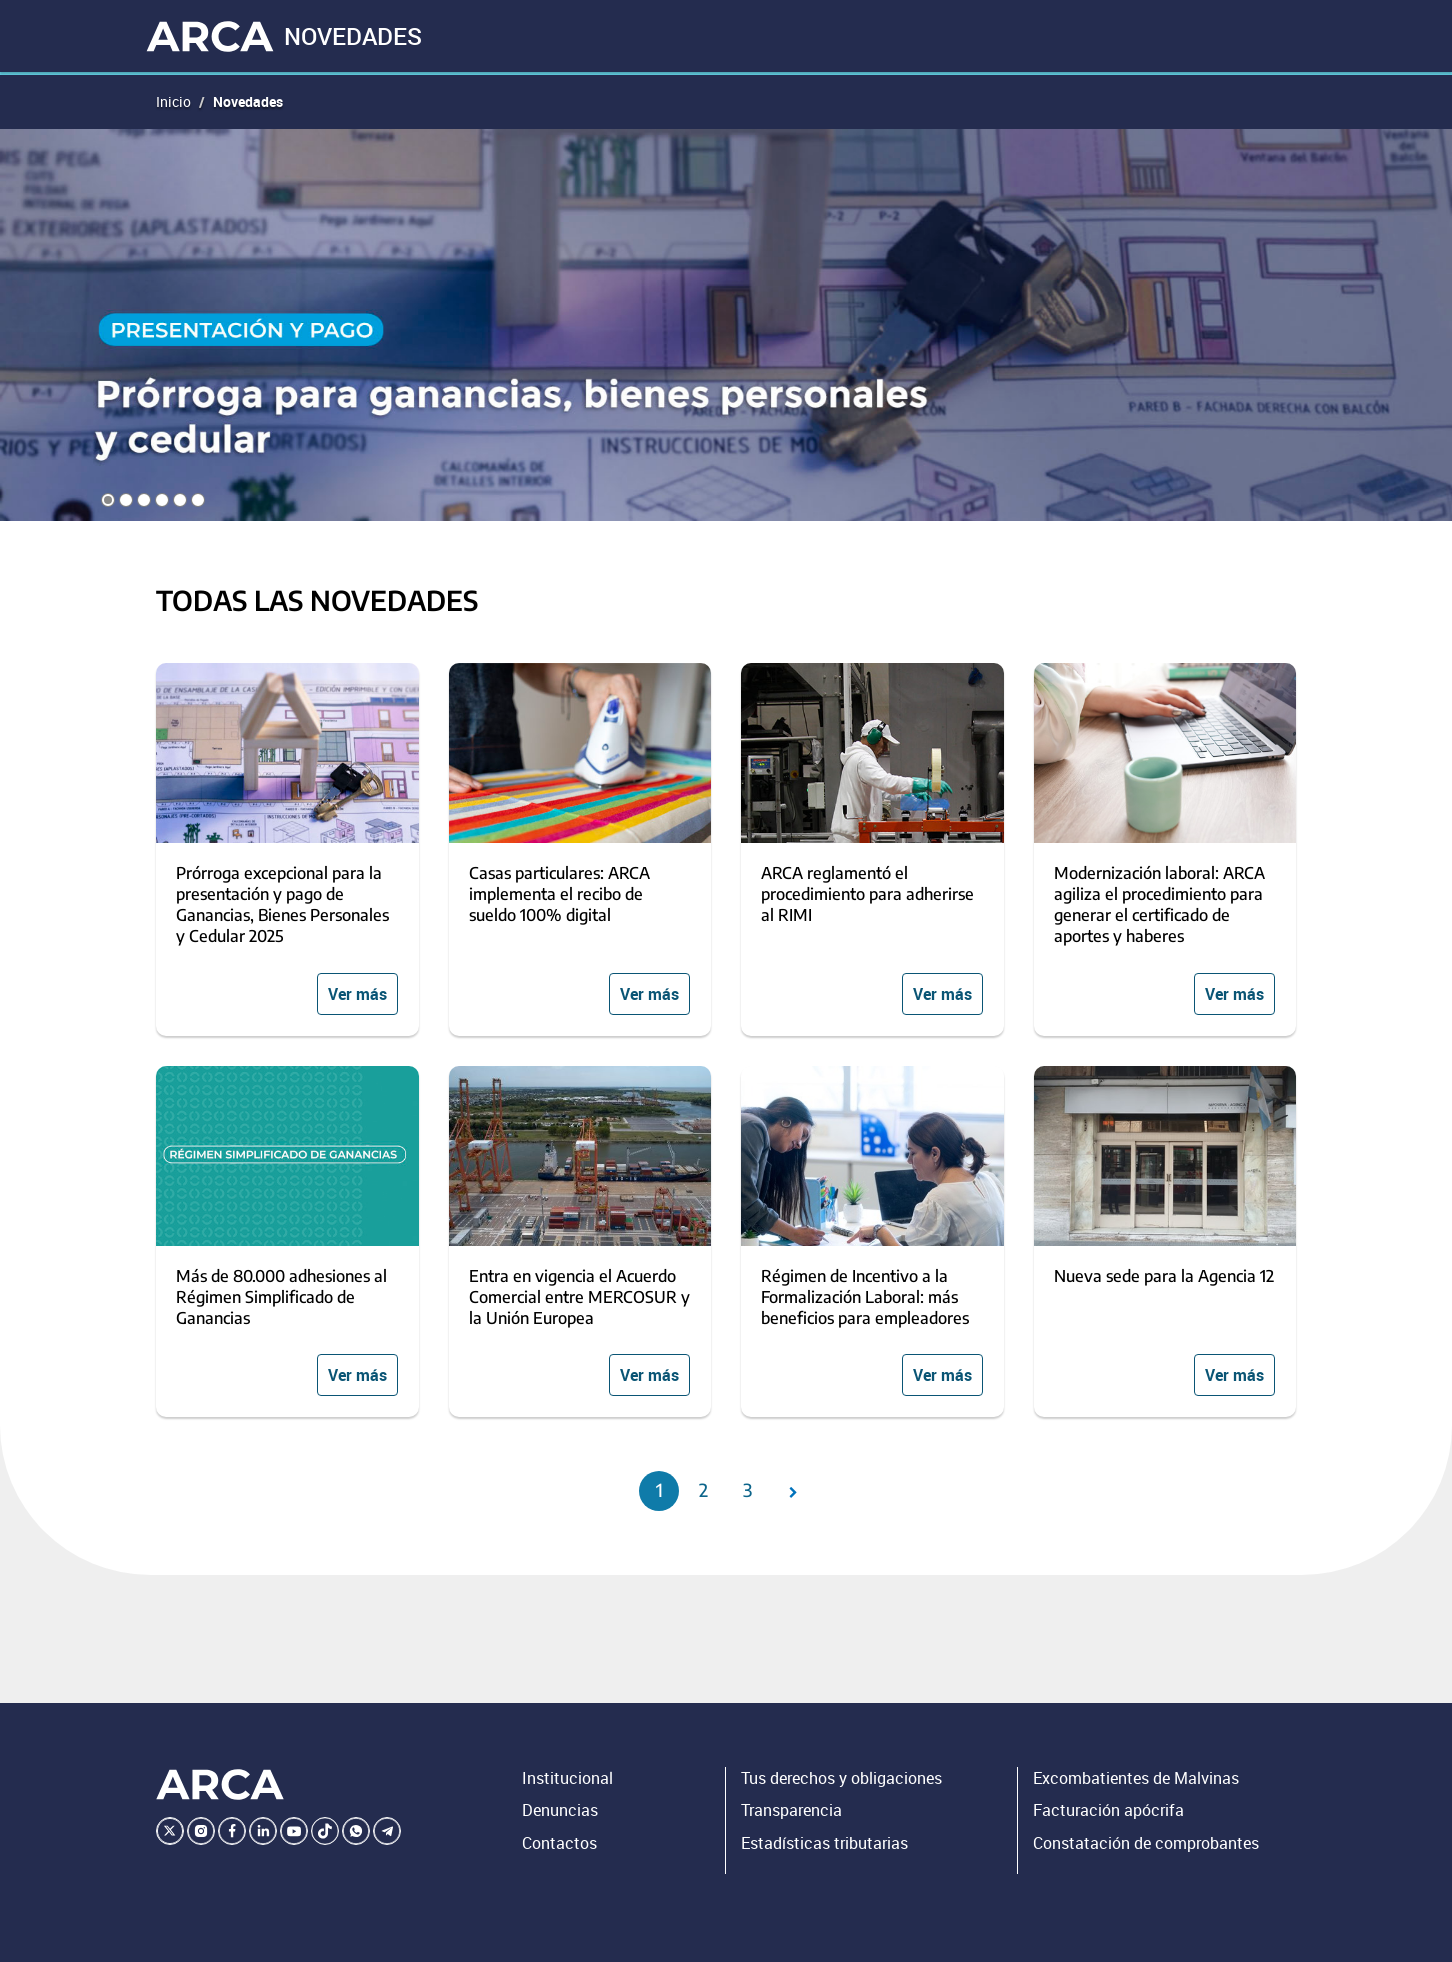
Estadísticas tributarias (824, 1843)
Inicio (173, 101)
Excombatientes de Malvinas (1136, 1778)
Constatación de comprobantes (1146, 1843)
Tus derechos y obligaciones (841, 1778)
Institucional (567, 1778)
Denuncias (560, 1810)
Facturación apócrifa (1108, 1810)
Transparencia (791, 1810)
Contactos (559, 1843)
